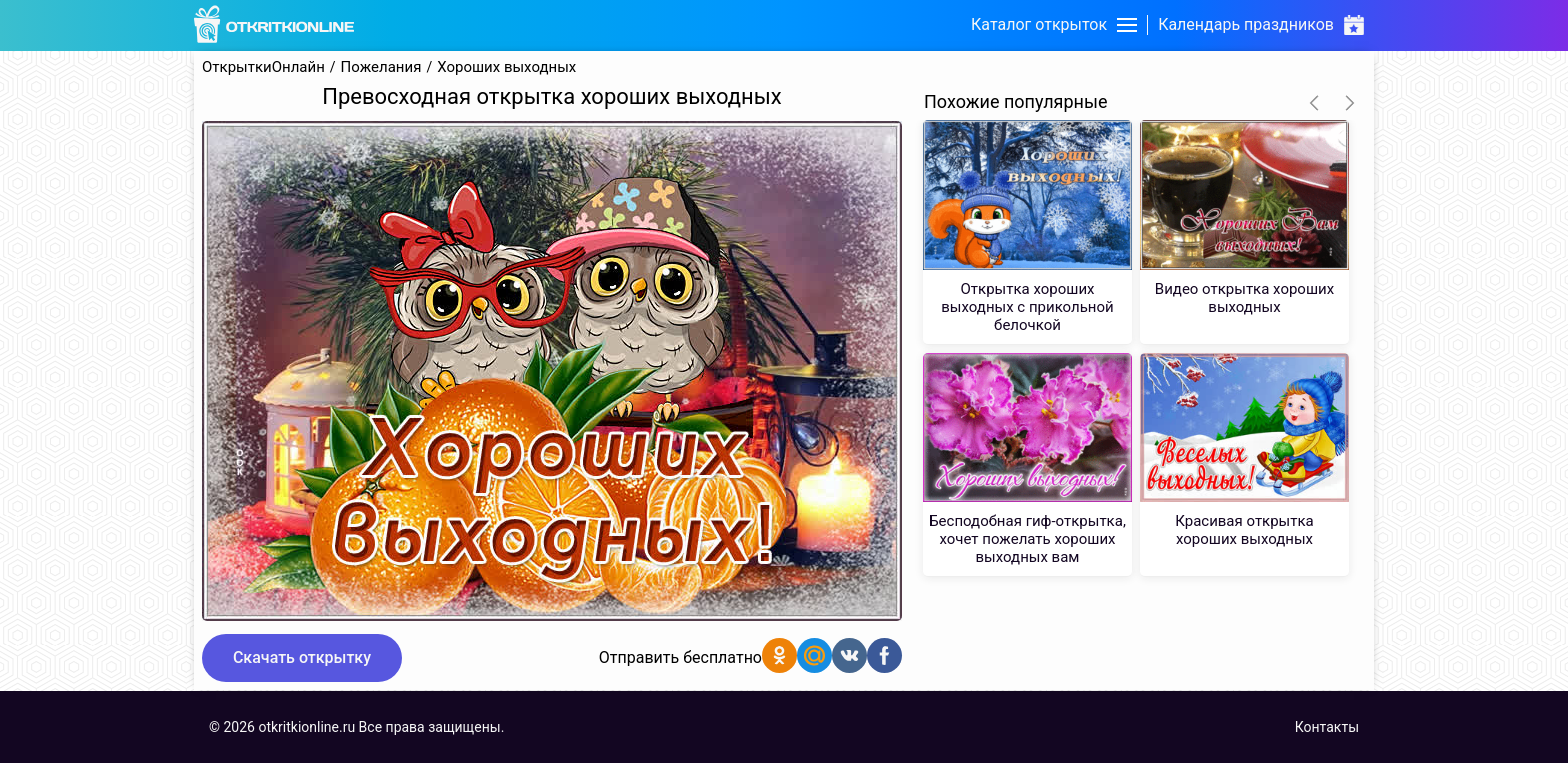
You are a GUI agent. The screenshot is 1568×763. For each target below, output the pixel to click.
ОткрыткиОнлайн (263, 67)
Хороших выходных (506, 67)
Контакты (1327, 727)
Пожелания (381, 67)
